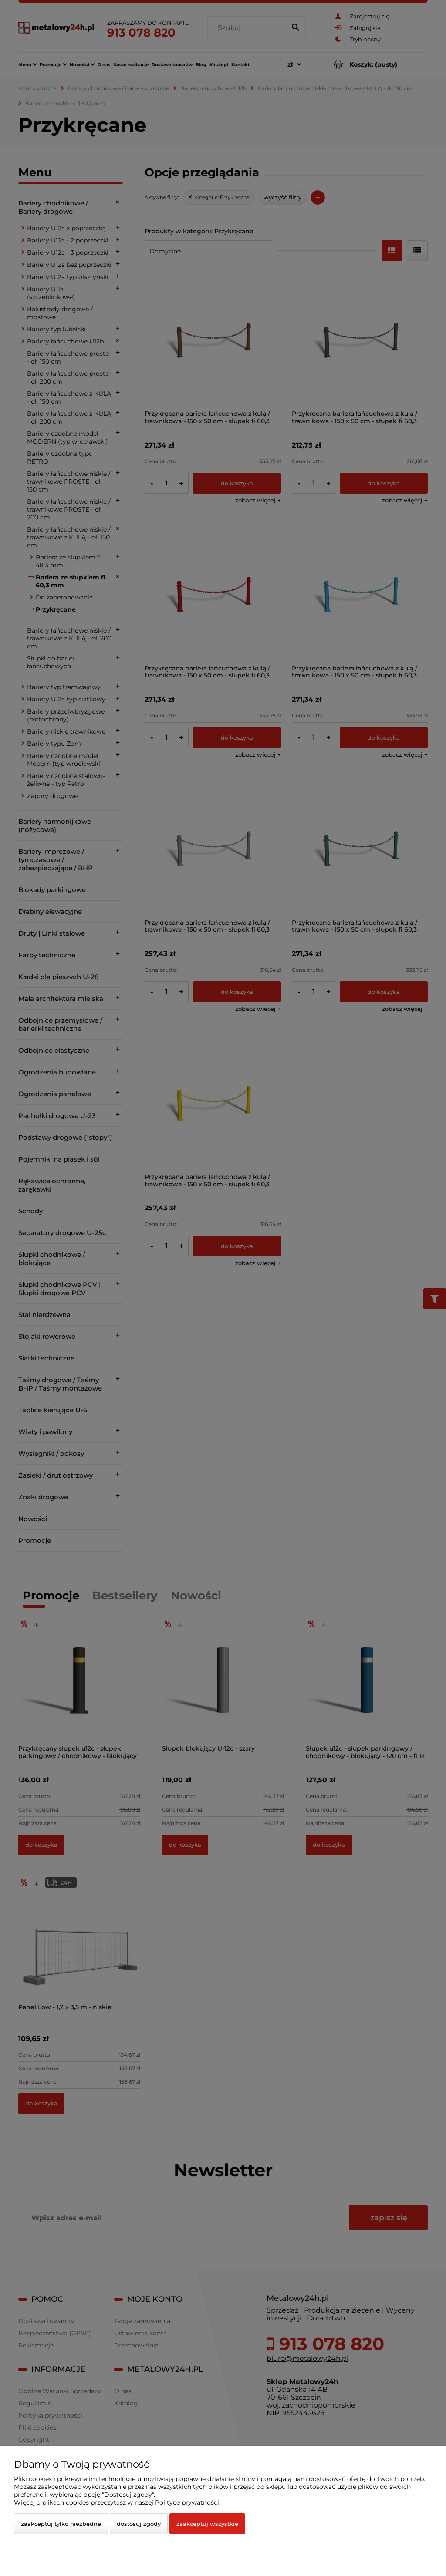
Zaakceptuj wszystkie (207, 2523)
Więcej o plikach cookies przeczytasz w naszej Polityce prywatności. (117, 2502)
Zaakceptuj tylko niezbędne (61, 2523)
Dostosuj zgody (139, 2523)
